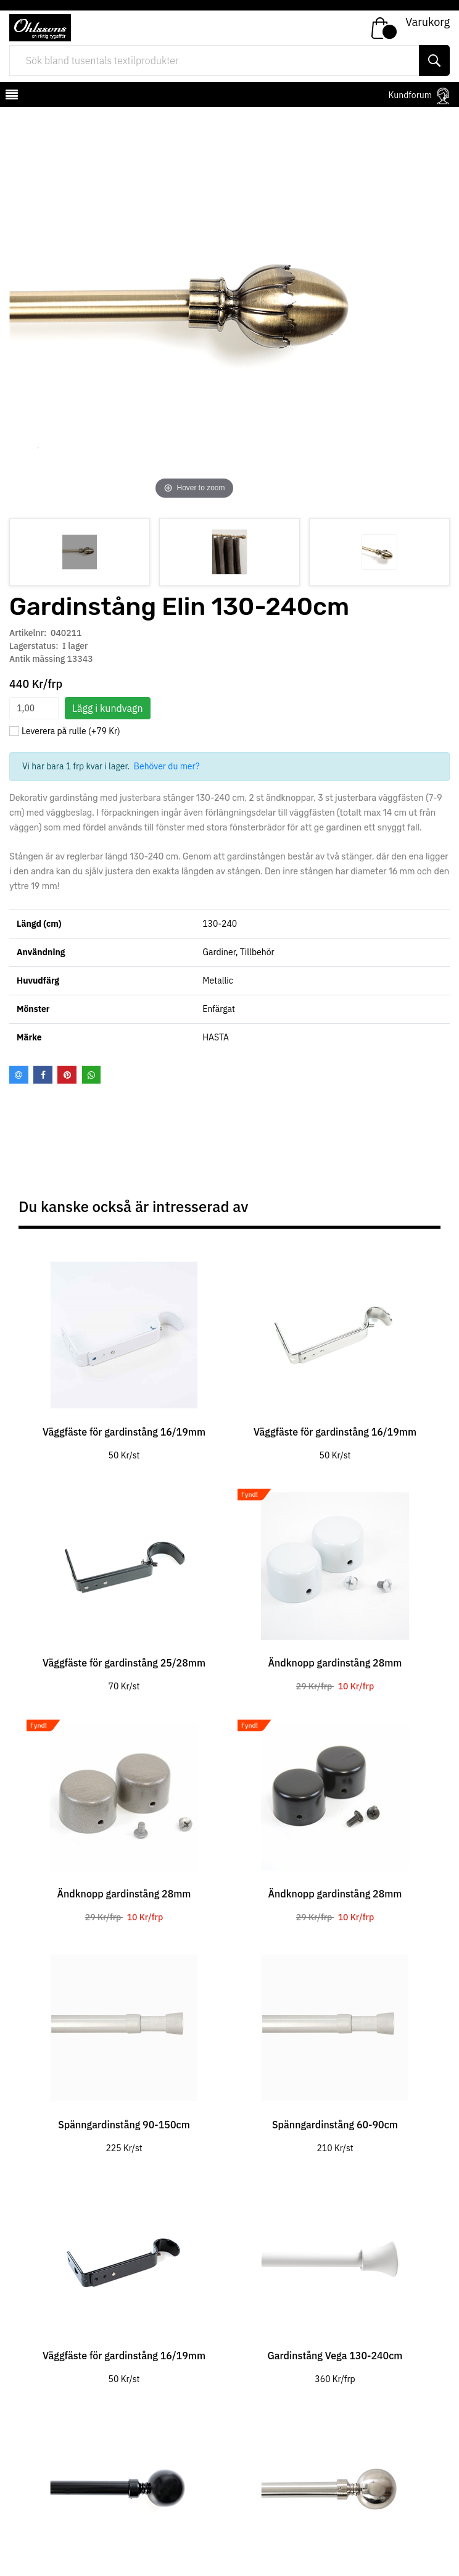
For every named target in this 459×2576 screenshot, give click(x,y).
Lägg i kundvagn (107, 708)
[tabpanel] (124, 1351)
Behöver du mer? (167, 766)
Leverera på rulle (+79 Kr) (71, 731)
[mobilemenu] (10, 96)
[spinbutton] (34, 708)
